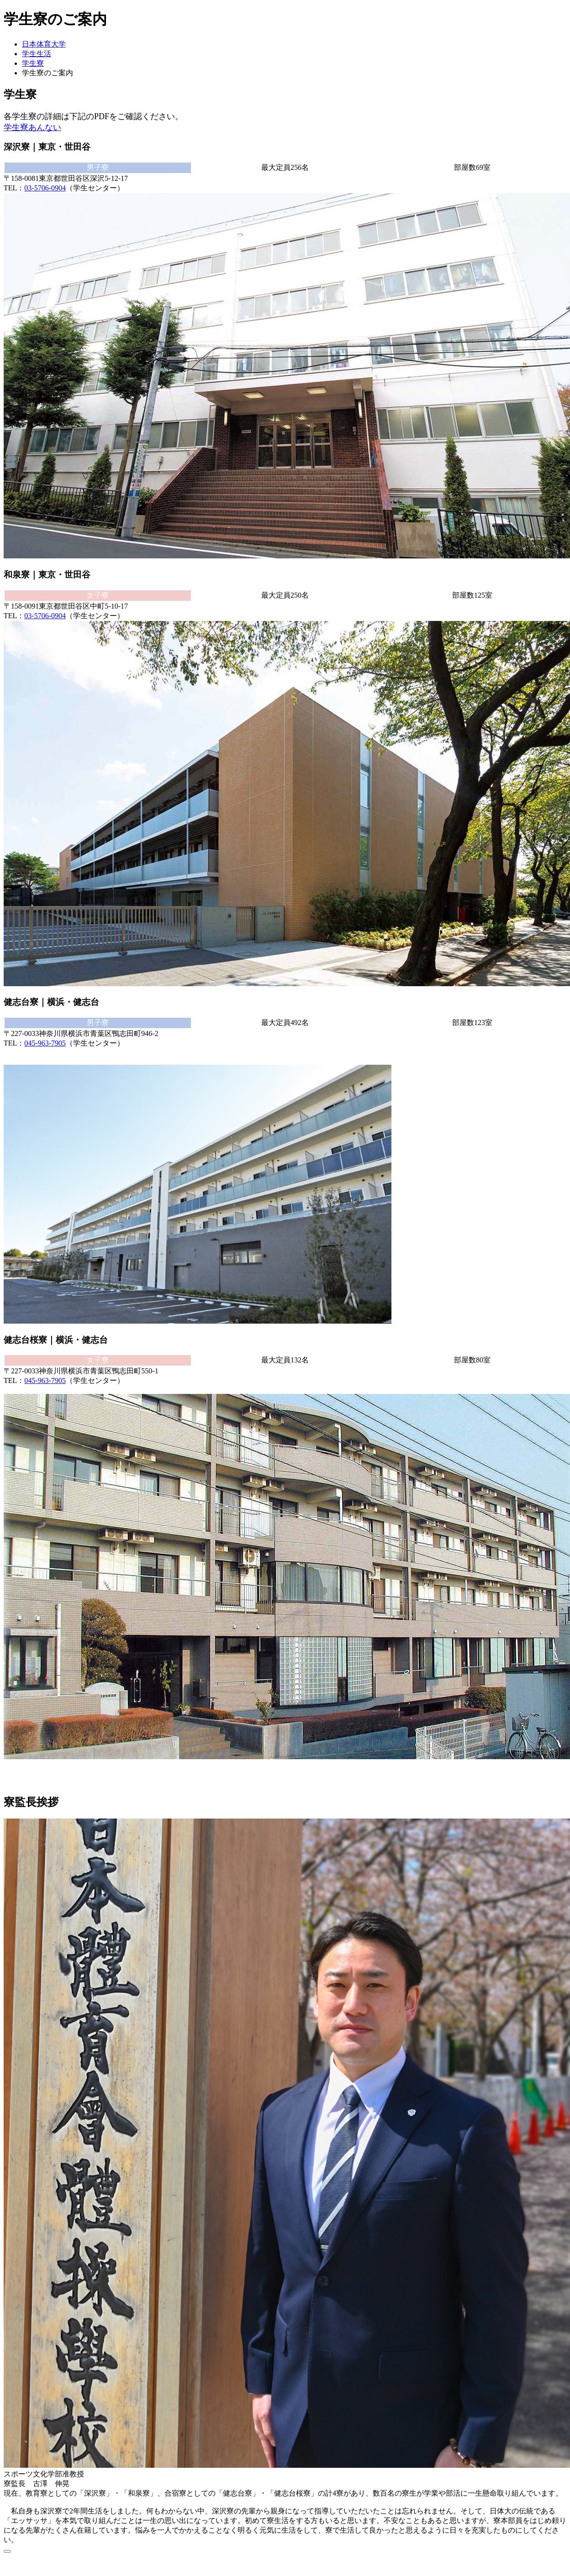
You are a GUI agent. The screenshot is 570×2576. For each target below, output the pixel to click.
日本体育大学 (44, 44)
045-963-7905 (45, 1043)
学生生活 (36, 54)
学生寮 (33, 63)
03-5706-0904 (45, 188)
